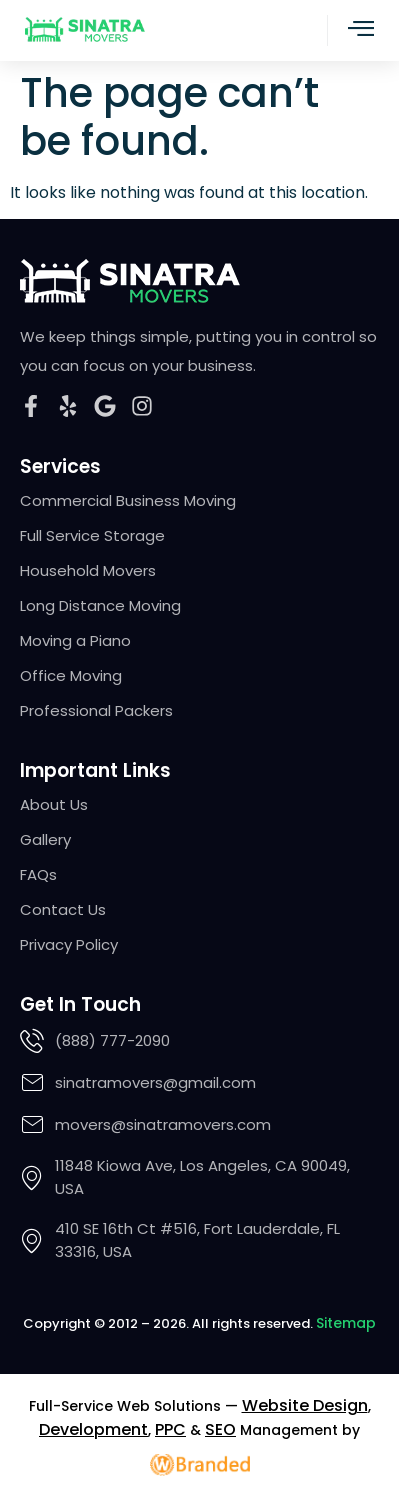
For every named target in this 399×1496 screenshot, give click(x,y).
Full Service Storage (92, 536)
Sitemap (346, 1323)
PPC (170, 1429)
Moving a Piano (75, 641)
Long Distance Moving (100, 606)
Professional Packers (96, 711)
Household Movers (88, 571)
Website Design (305, 1405)
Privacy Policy (69, 945)
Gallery (45, 840)
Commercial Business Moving (128, 501)
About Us (54, 805)
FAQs (38, 875)
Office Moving (71, 676)
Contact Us (63, 910)
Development (93, 1429)
